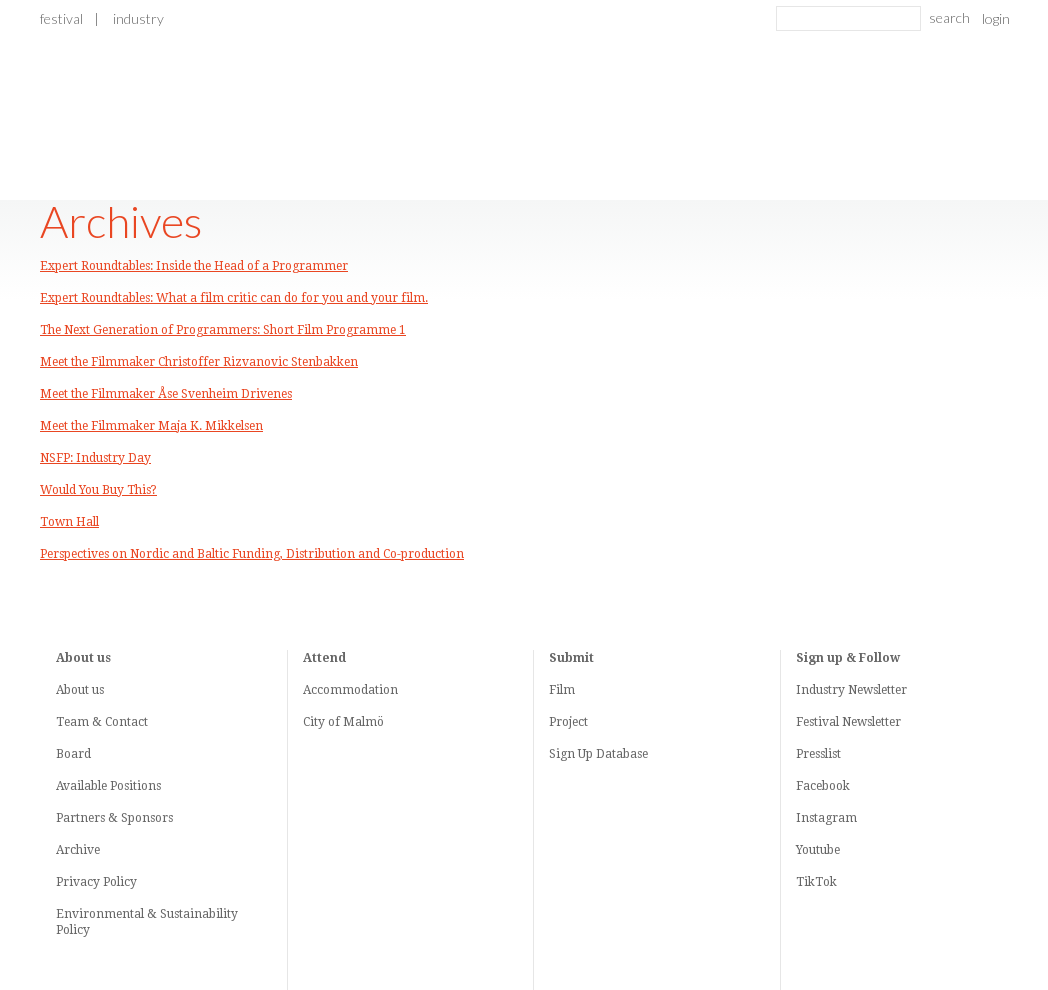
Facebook (823, 786)
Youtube (818, 850)
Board (73, 754)
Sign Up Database (598, 754)
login (996, 18)
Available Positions (108, 786)
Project (568, 722)
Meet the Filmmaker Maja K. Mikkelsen (151, 426)
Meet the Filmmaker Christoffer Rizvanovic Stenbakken (199, 362)
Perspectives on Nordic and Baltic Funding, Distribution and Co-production (252, 554)
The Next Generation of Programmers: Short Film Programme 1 (223, 330)
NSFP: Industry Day (95, 458)
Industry (138, 18)
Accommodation (350, 690)
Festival (61, 18)
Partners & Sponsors (114, 818)
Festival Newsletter (848, 722)
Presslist (818, 754)
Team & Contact (102, 722)
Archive (78, 850)
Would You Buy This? (98, 490)
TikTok (816, 882)
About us (80, 690)
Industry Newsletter (851, 690)
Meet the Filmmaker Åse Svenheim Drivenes (166, 394)
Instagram (826, 818)
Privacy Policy (96, 882)
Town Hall (69, 522)
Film (562, 690)
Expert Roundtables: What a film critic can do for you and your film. (234, 298)
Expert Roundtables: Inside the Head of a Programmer (194, 266)
